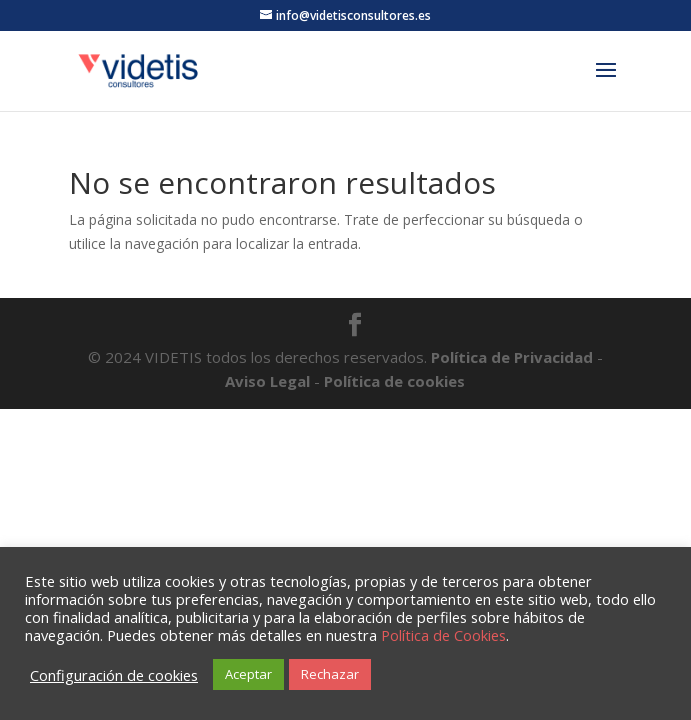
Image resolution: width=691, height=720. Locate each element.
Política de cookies (394, 381)
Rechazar (330, 674)
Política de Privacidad (514, 357)
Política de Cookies (443, 635)
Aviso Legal (267, 381)
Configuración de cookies (114, 675)
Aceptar (248, 674)
